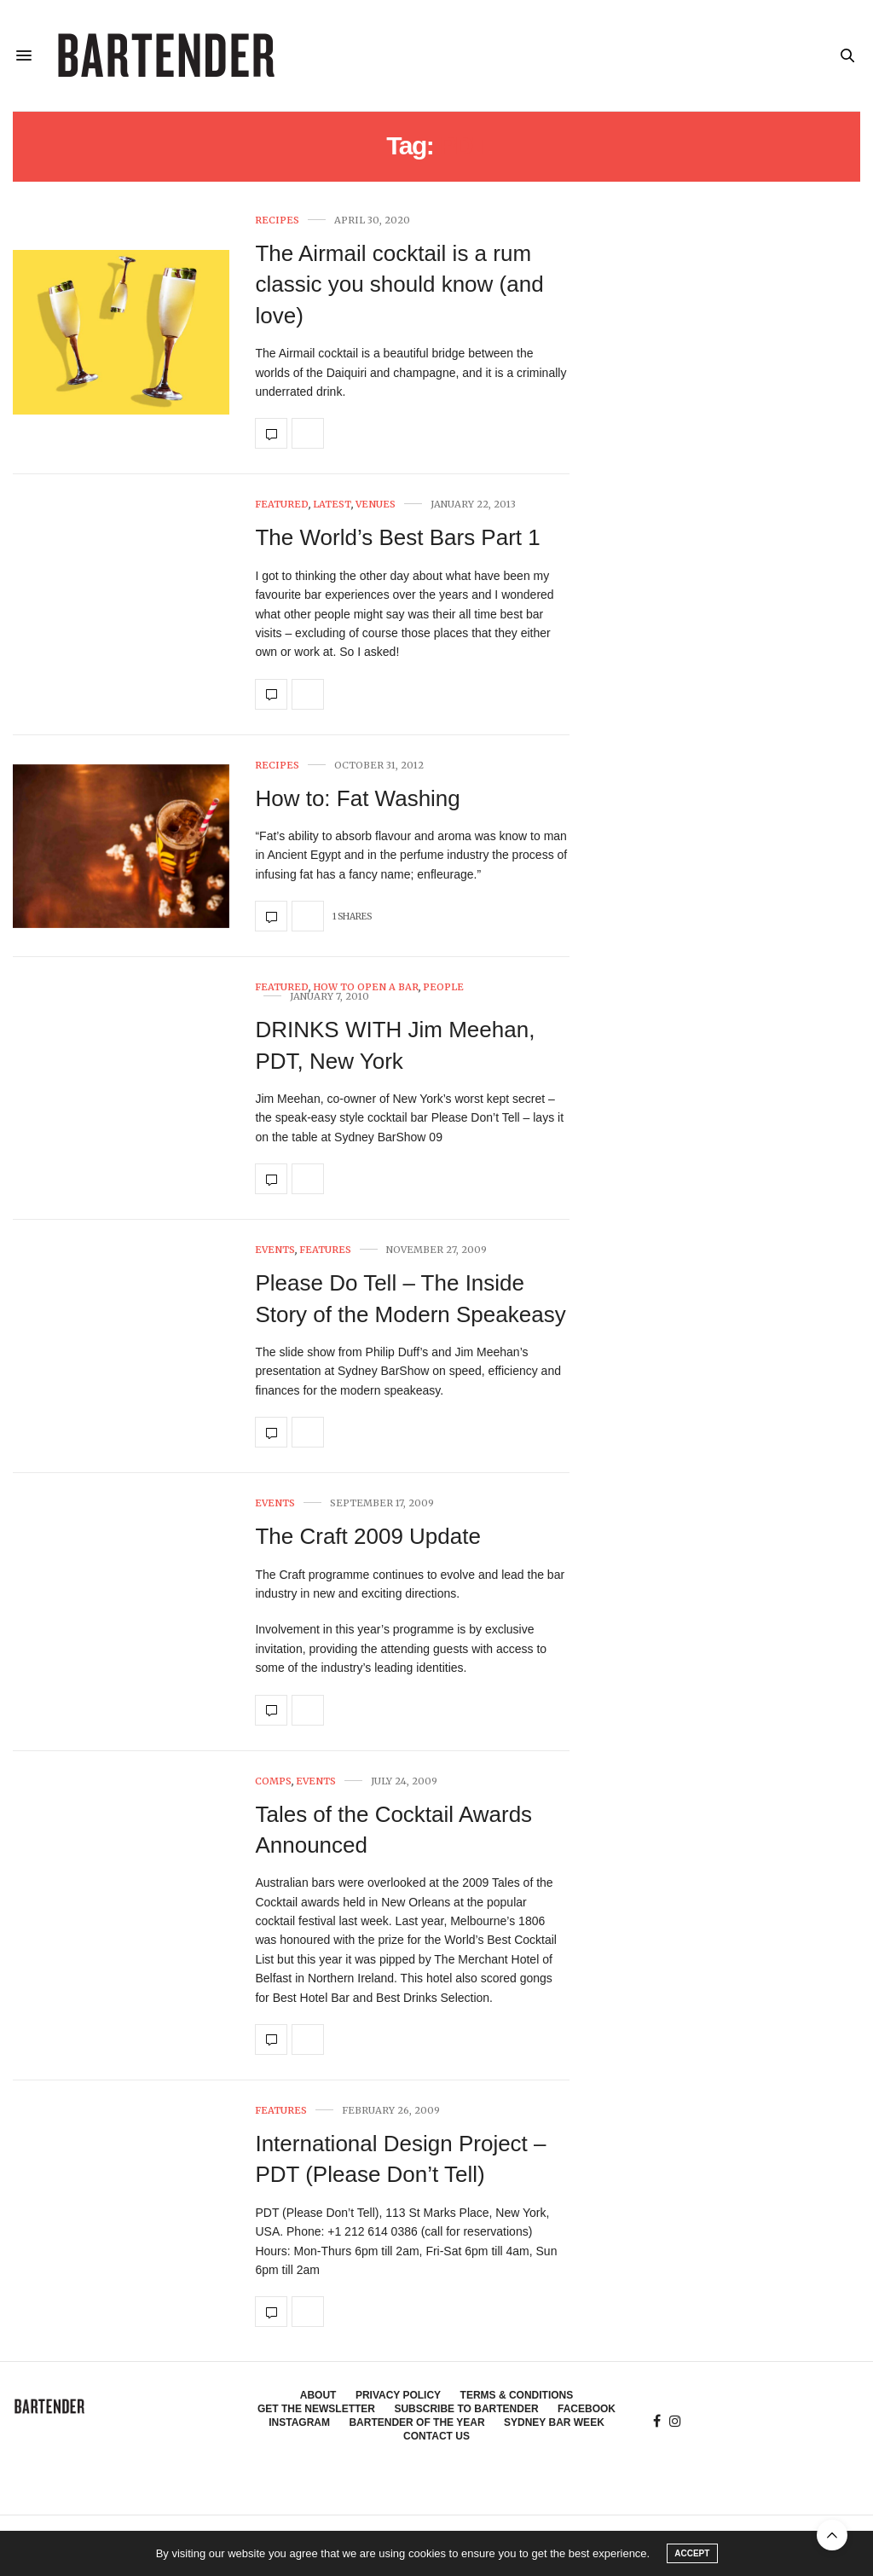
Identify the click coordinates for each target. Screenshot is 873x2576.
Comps (273, 1781)
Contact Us (436, 2436)
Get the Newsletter (316, 2409)
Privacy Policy (398, 2395)
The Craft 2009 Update (368, 1536)
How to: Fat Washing (357, 798)
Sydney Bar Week (554, 2422)
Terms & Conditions (517, 2395)
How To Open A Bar (366, 987)
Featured (282, 504)
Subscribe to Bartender (466, 2409)
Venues (376, 504)
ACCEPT (691, 2553)
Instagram (299, 2422)
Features (325, 1250)
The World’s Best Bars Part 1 (397, 537)
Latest (332, 504)
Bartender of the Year (416, 2422)
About (318, 2395)
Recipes (277, 220)
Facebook (587, 2409)
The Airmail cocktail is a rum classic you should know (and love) (399, 284)
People (443, 987)
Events (275, 1250)
